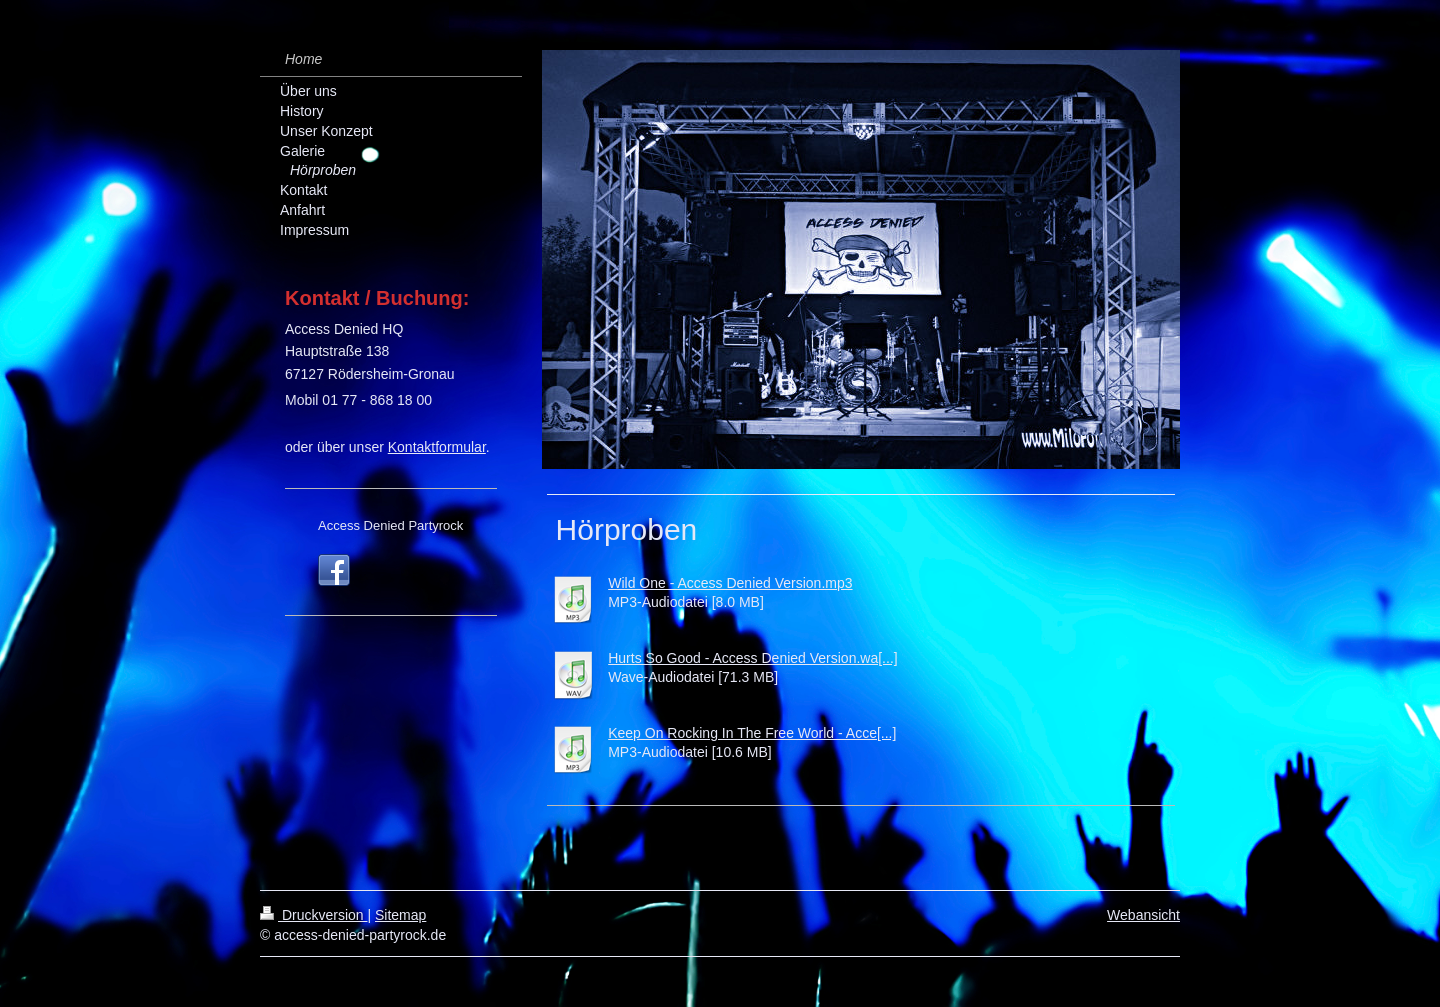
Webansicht (1143, 915)
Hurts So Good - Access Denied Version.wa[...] (752, 658)
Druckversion (313, 915)
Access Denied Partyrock (390, 525)
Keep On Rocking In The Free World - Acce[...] (752, 733)
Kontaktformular (437, 447)
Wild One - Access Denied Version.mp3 (730, 583)
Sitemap (400, 915)
